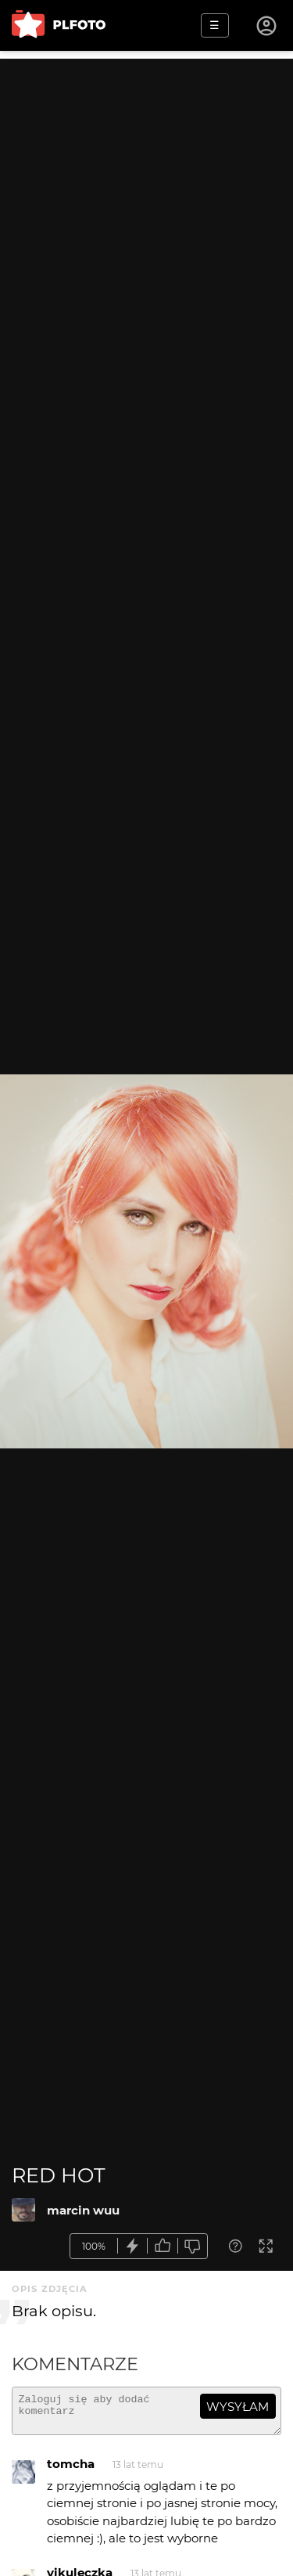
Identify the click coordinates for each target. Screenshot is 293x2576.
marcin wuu (83, 2210)
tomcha (71, 2470)
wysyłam (237, 2406)
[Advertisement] (146, 205)
